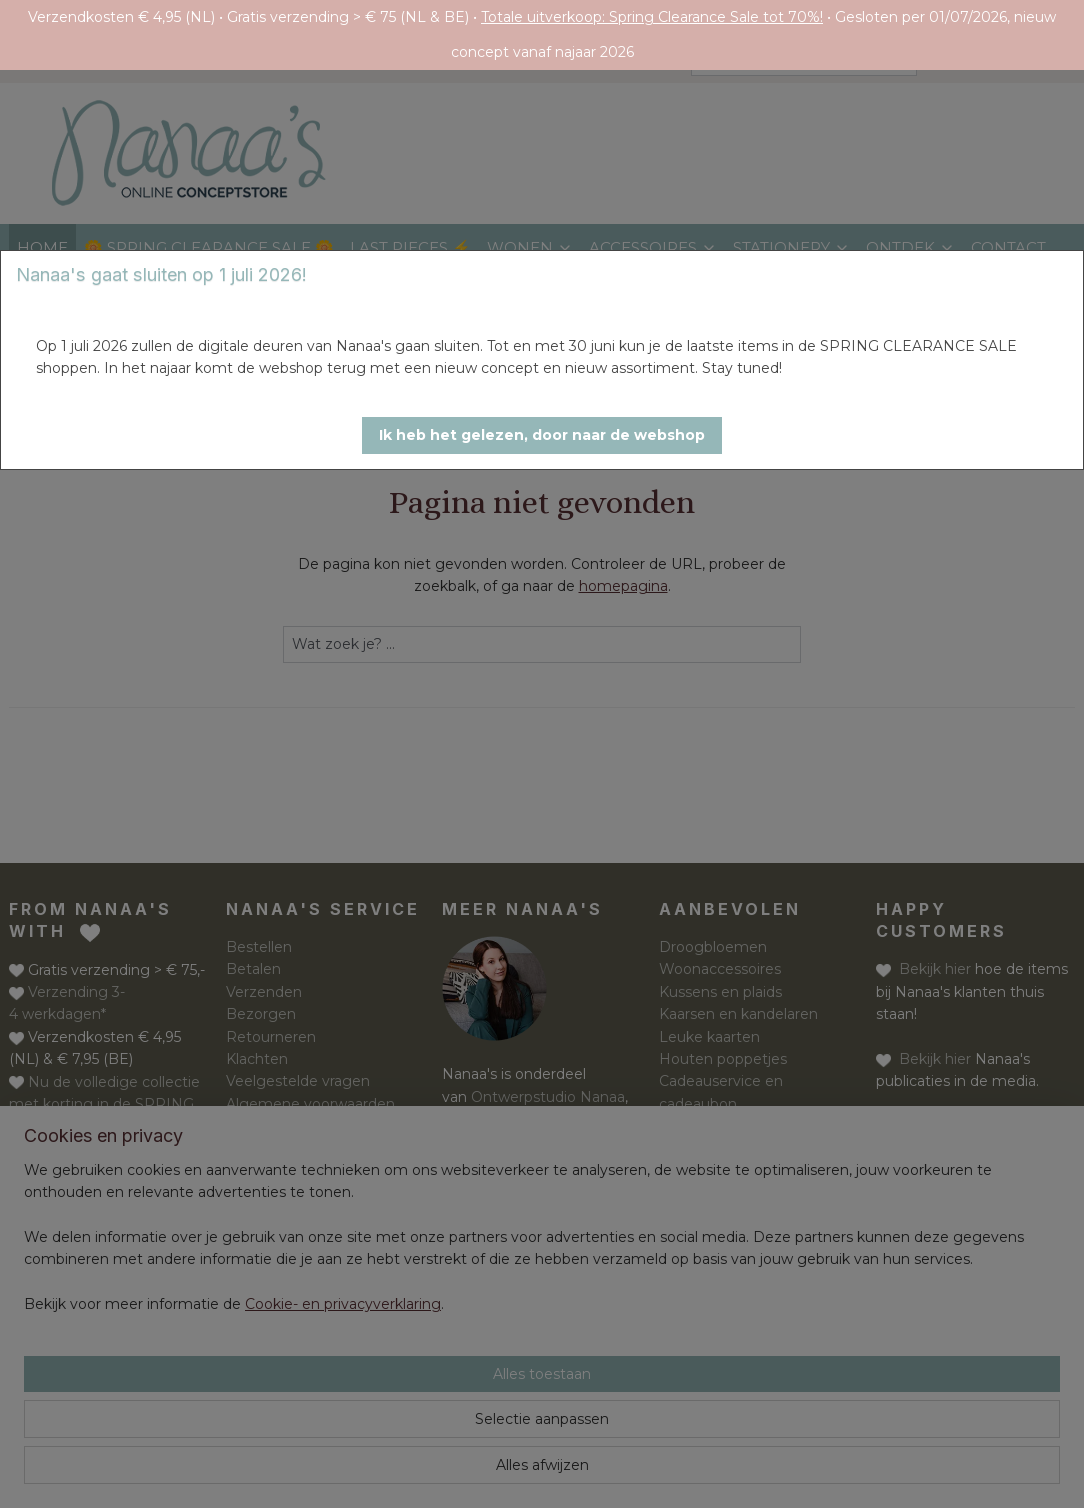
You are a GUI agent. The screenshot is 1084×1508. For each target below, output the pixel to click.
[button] (542, 435)
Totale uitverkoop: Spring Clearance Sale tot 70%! (652, 17)
